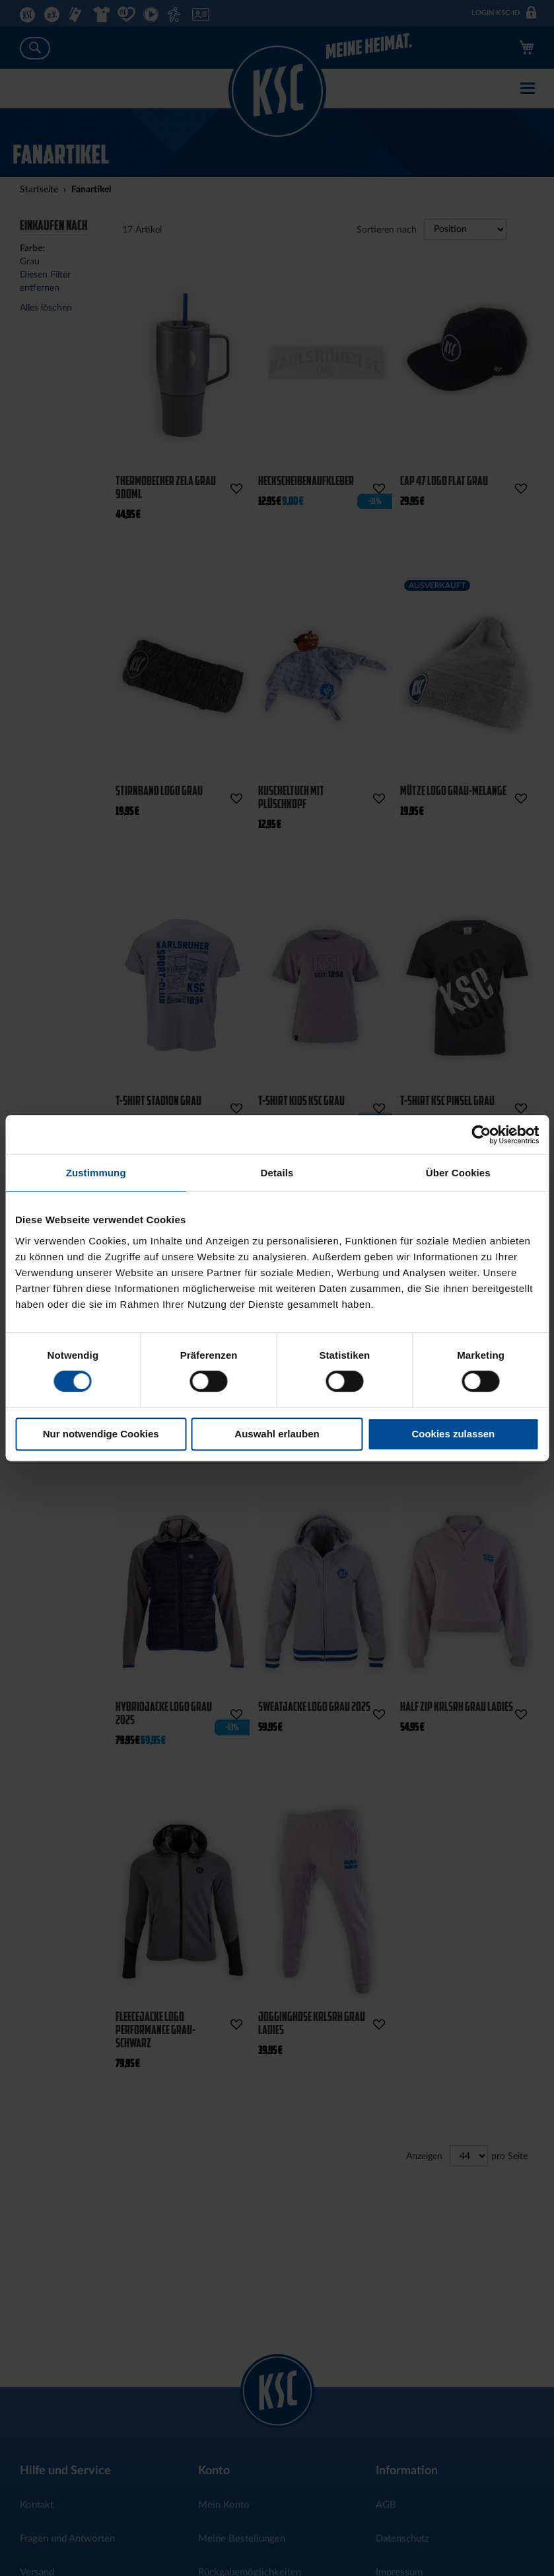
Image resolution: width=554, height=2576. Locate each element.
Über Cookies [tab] (458, 1172)
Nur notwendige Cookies (101, 1433)
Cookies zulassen (453, 1433)
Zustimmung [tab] (96, 1172)
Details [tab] (277, 1172)
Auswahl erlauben (276, 1433)
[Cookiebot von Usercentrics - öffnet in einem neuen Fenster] (481, 1135)
